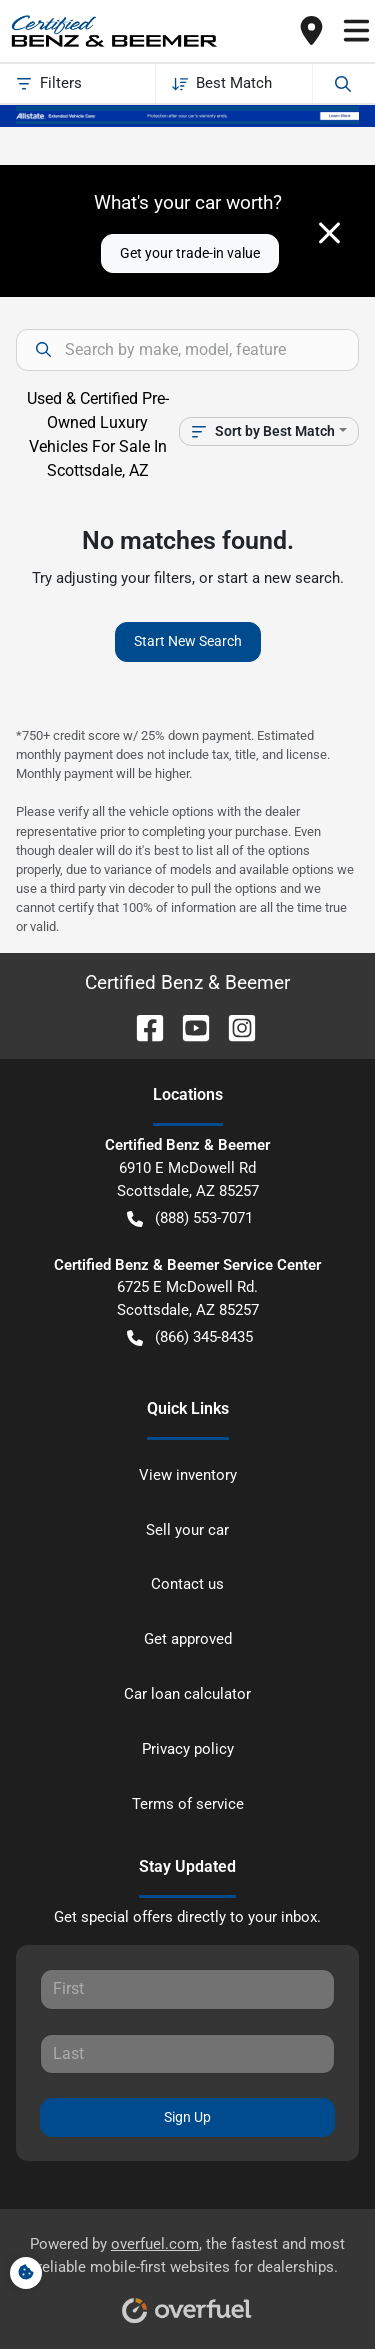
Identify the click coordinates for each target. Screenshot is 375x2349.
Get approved (188, 1639)
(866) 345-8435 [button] (190, 1337)
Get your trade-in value (190, 253)
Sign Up (187, 2117)
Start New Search (188, 641)
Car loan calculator (187, 1694)
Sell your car (187, 1530)
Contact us (187, 1584)
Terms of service (188, 1804)
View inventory (188, 1475)
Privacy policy (188, 1749)
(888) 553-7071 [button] (190, 1218)
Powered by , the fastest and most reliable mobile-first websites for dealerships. (187, 2272)
